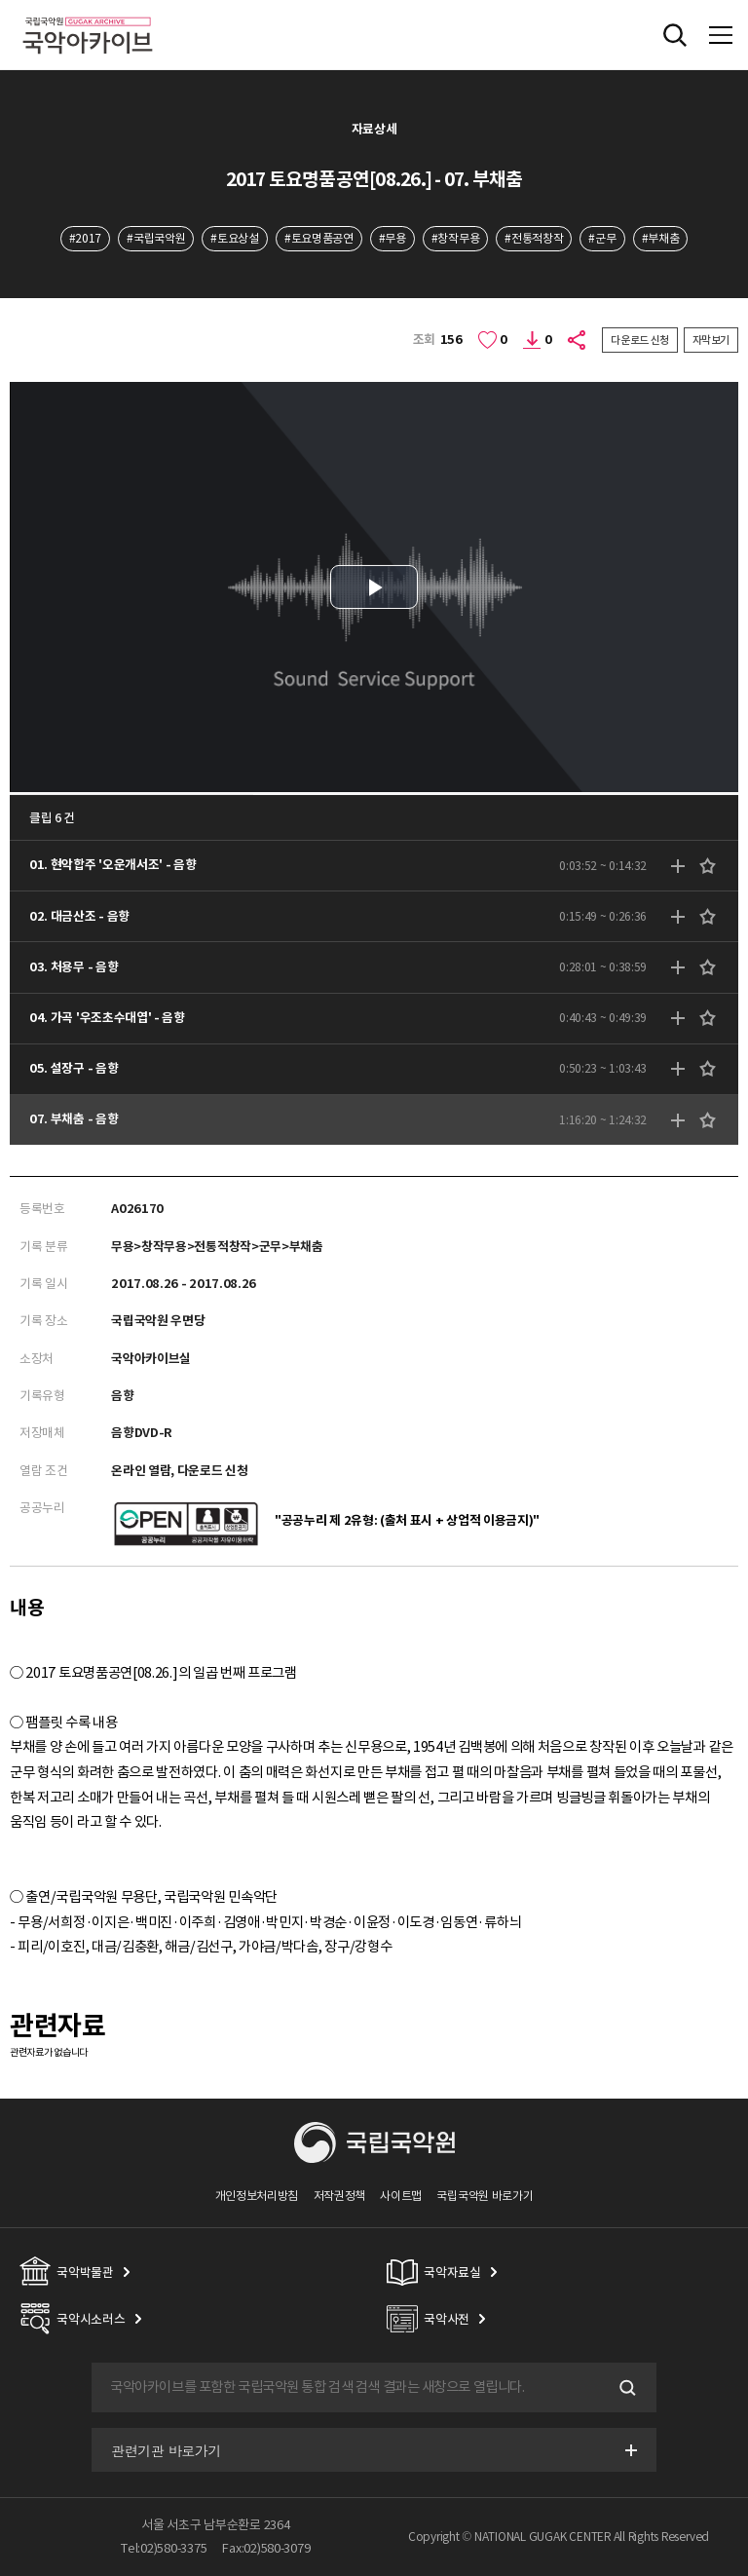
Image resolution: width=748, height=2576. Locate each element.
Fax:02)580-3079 (266, 2548)
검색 (625, 2388)
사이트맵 (401, 2195)
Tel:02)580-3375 (163, 2548)
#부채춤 (661, 238)
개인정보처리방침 (257, 2195)
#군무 (602, 238)
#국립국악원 (156, 238)
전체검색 (674, 35)
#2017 (85, 238)
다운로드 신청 (640, 340)
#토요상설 (234, 238)
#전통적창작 (534, 238)
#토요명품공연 (319, 238)
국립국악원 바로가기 (484, 2195)
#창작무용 (455, 238)
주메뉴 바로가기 (0, 0)
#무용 (392, 238)
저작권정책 (339, 2195)
